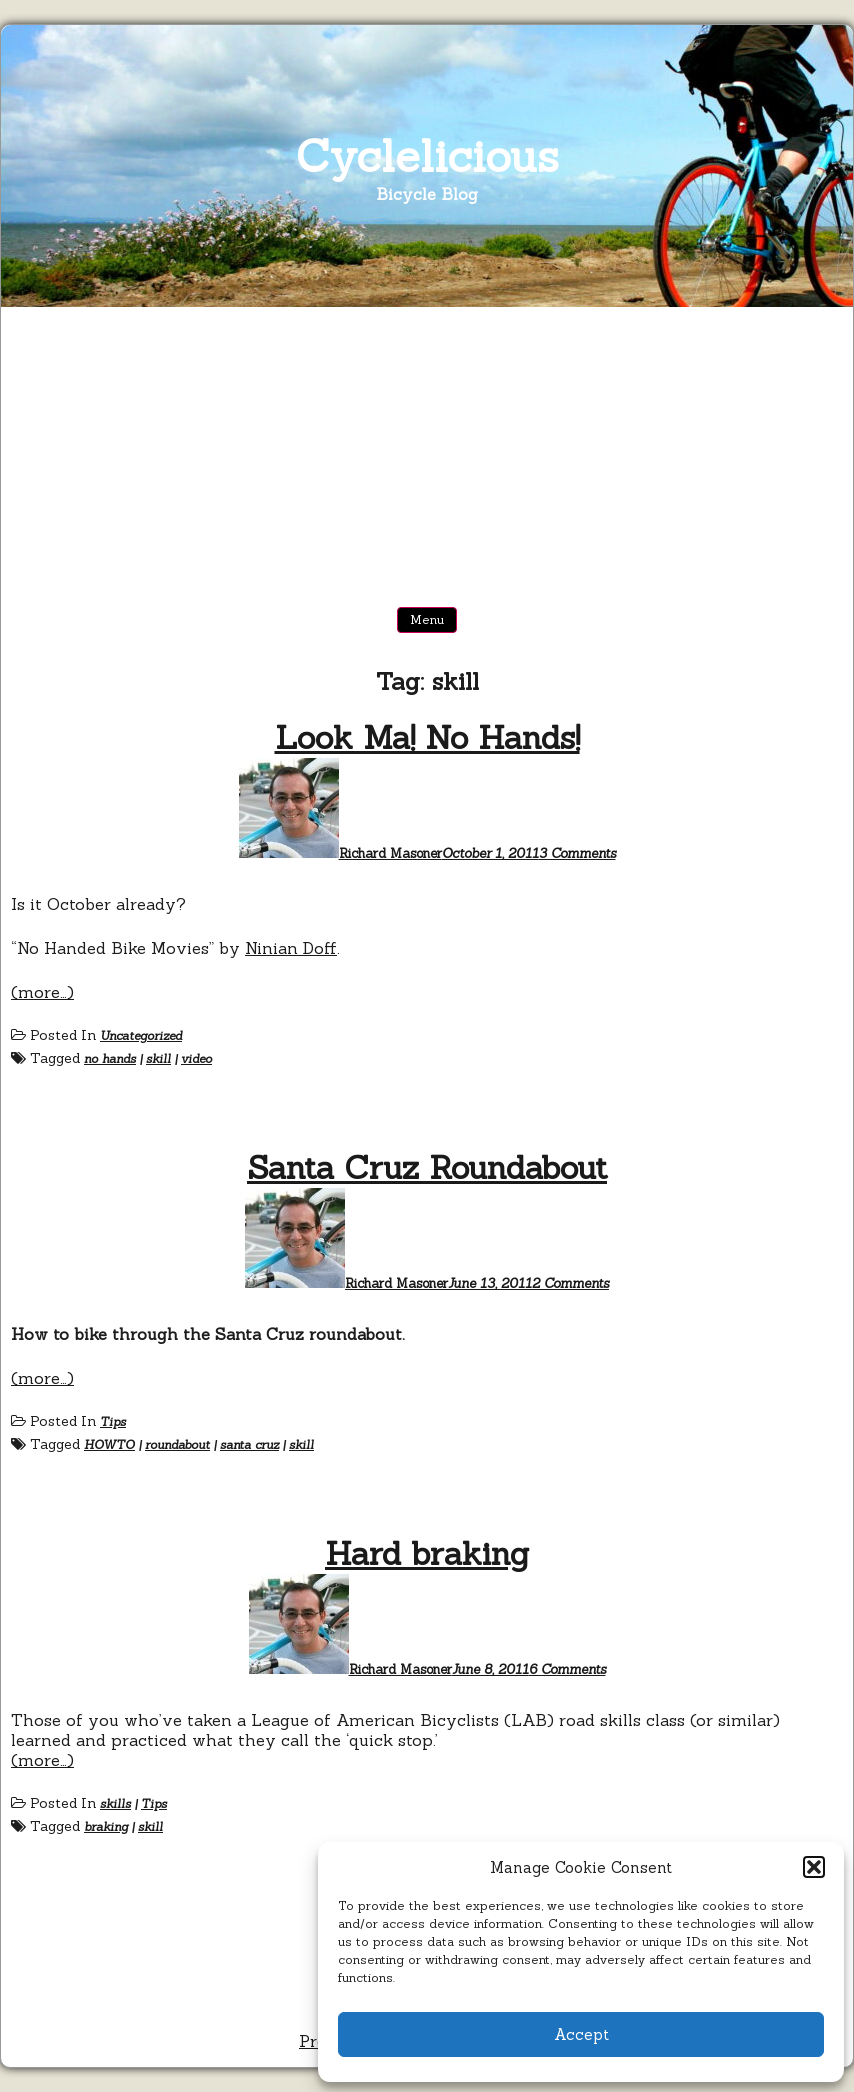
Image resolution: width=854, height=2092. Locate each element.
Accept (581, 2034)
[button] (814, 1867)
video (196, 1058)
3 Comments (577, 853)
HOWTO (109, 1444)
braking (106, 1826)
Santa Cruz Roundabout (427, 1167)
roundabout (177, 1444)
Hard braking (427, 1553)
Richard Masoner (390, 853)
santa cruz (249, 1444)
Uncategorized (141, 1035)
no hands (110, 1058)
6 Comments (567, 1669)
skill (158, 1058)
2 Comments (570, 1283)
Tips (113, 1421)
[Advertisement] (427, 457)
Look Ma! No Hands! (427, 737)
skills (115, 1803)
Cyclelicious (427, 155)
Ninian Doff (291, 948)
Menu (427, 619)
